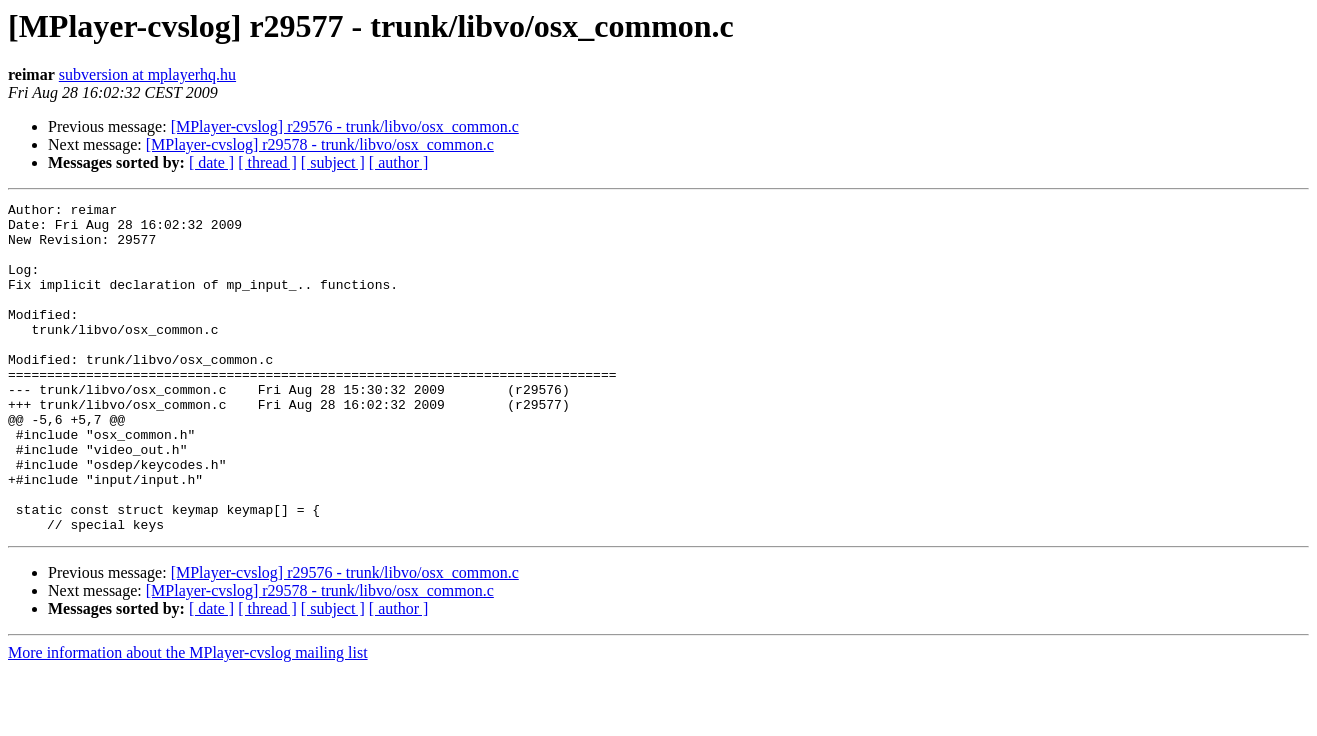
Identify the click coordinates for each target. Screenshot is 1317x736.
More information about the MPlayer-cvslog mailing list (188, 718)
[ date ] (211, 162)
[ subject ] (333, 162)
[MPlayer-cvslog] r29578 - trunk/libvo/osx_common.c (320, 144)
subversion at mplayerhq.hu (147, 74)
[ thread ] (267, 162)
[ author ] (399, 162)
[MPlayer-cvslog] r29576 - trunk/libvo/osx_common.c (345, 126)
